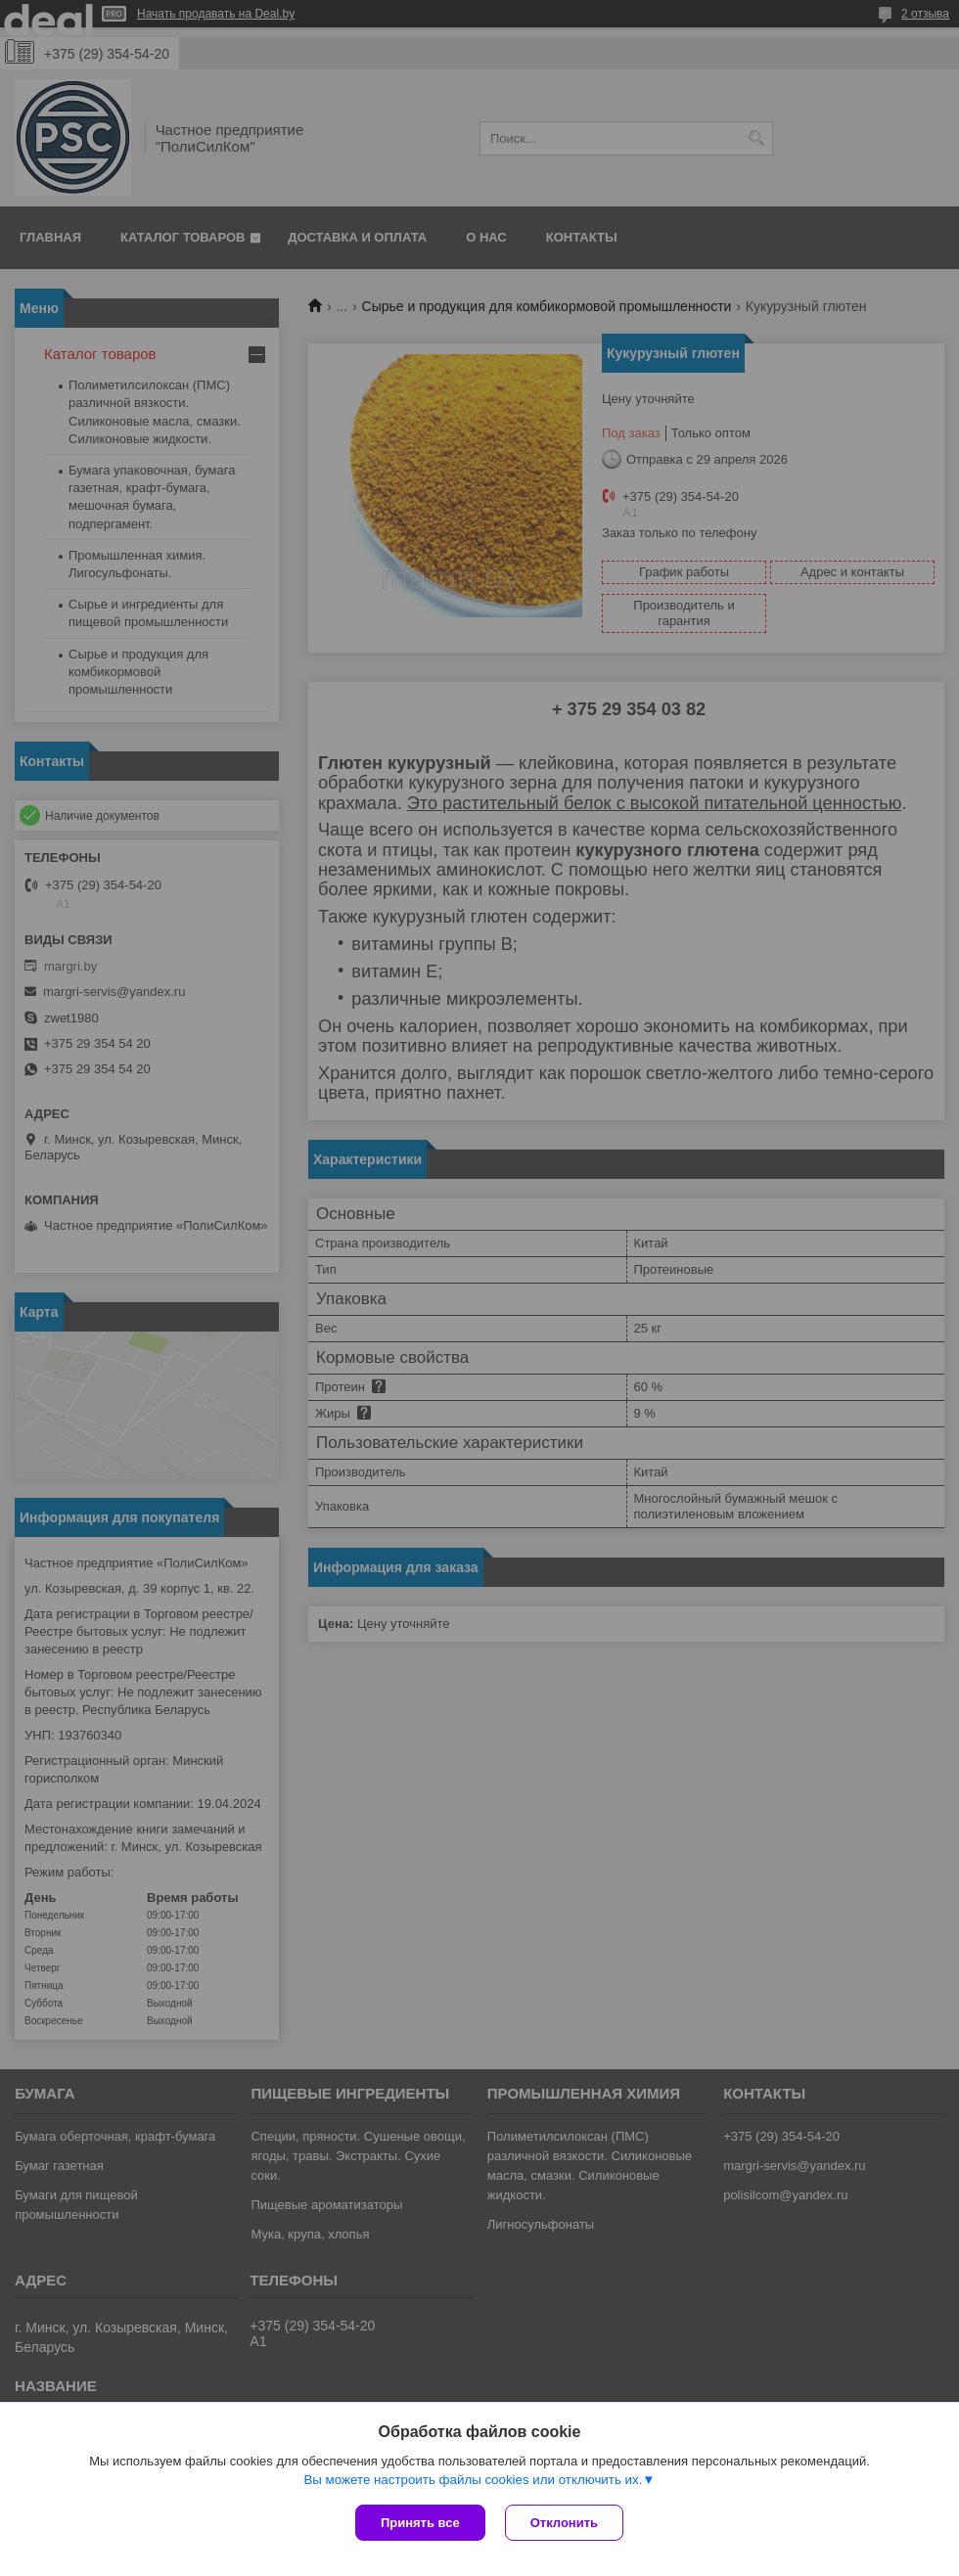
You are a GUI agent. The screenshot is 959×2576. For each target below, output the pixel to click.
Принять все (420, 2522)
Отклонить (564, 2522)
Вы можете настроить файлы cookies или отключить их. (472, 2479)
